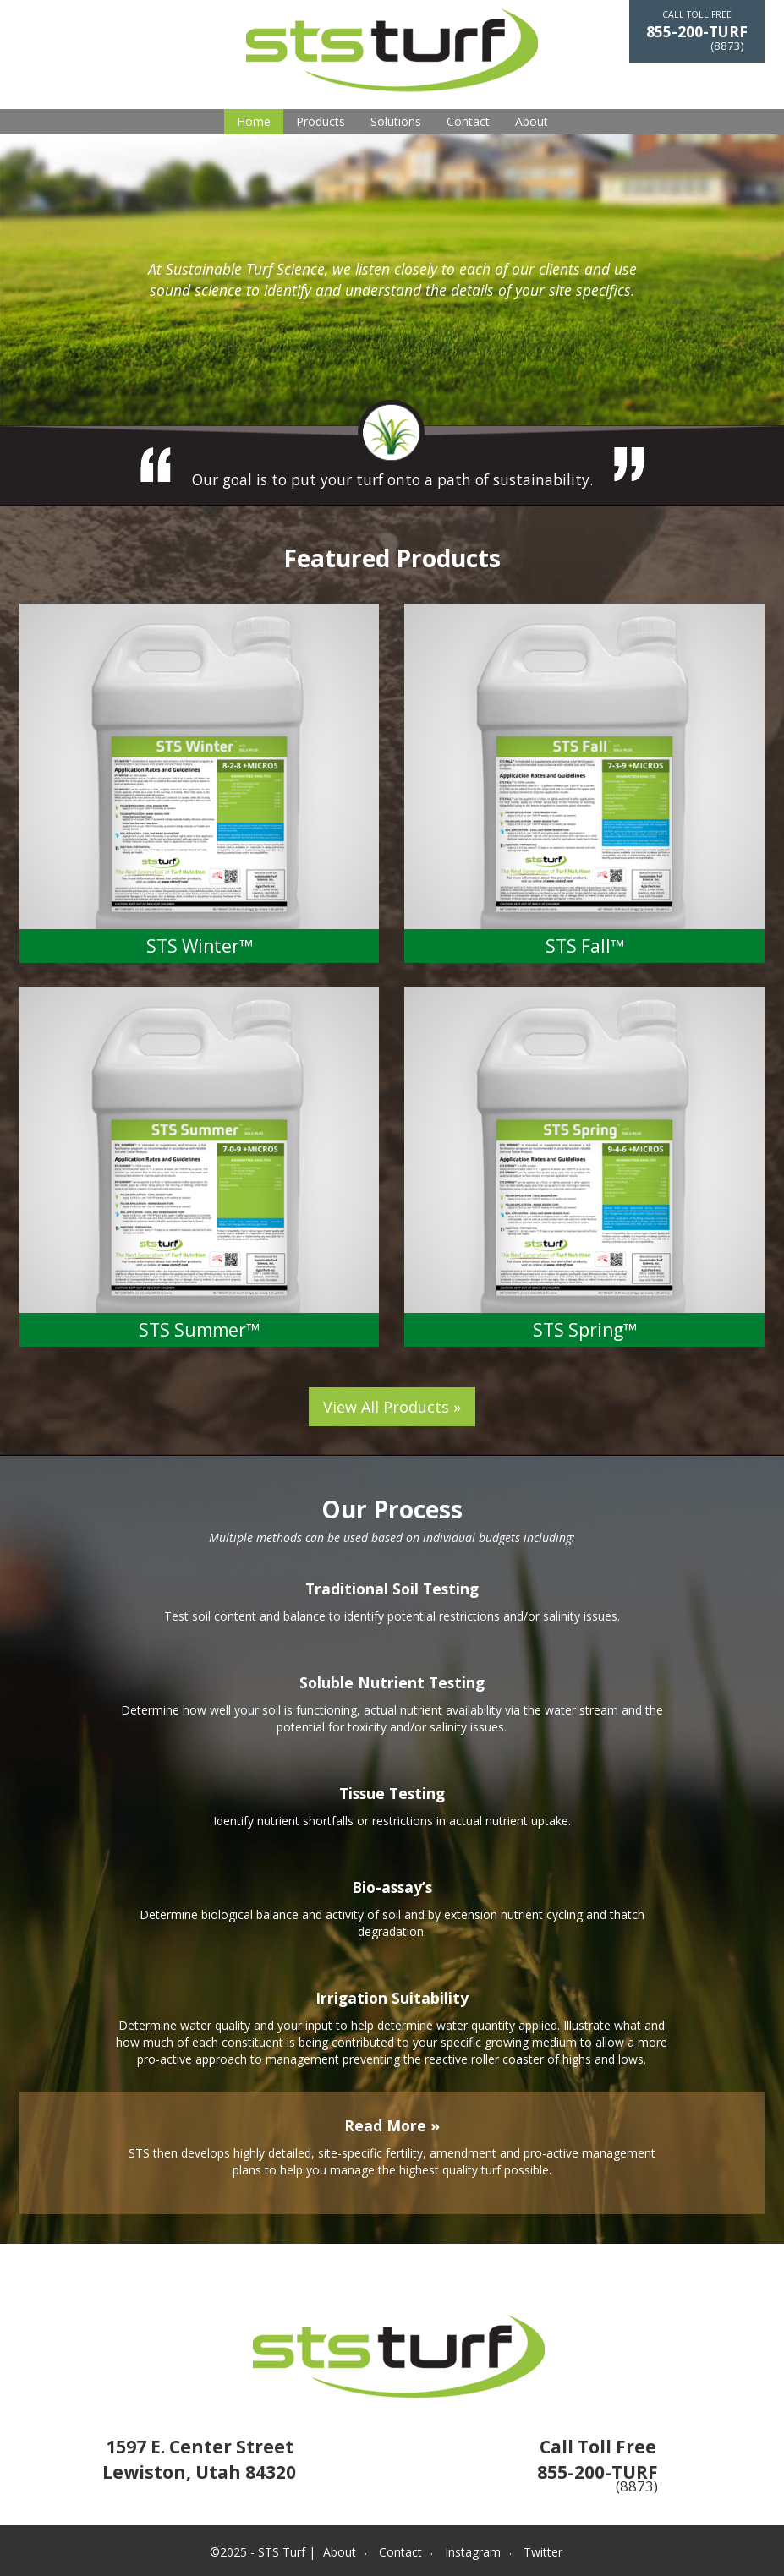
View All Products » (392, 1407)
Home (254, 121)
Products (320, 121)
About (531, 121)
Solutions (395, 121)
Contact (468, 121)
